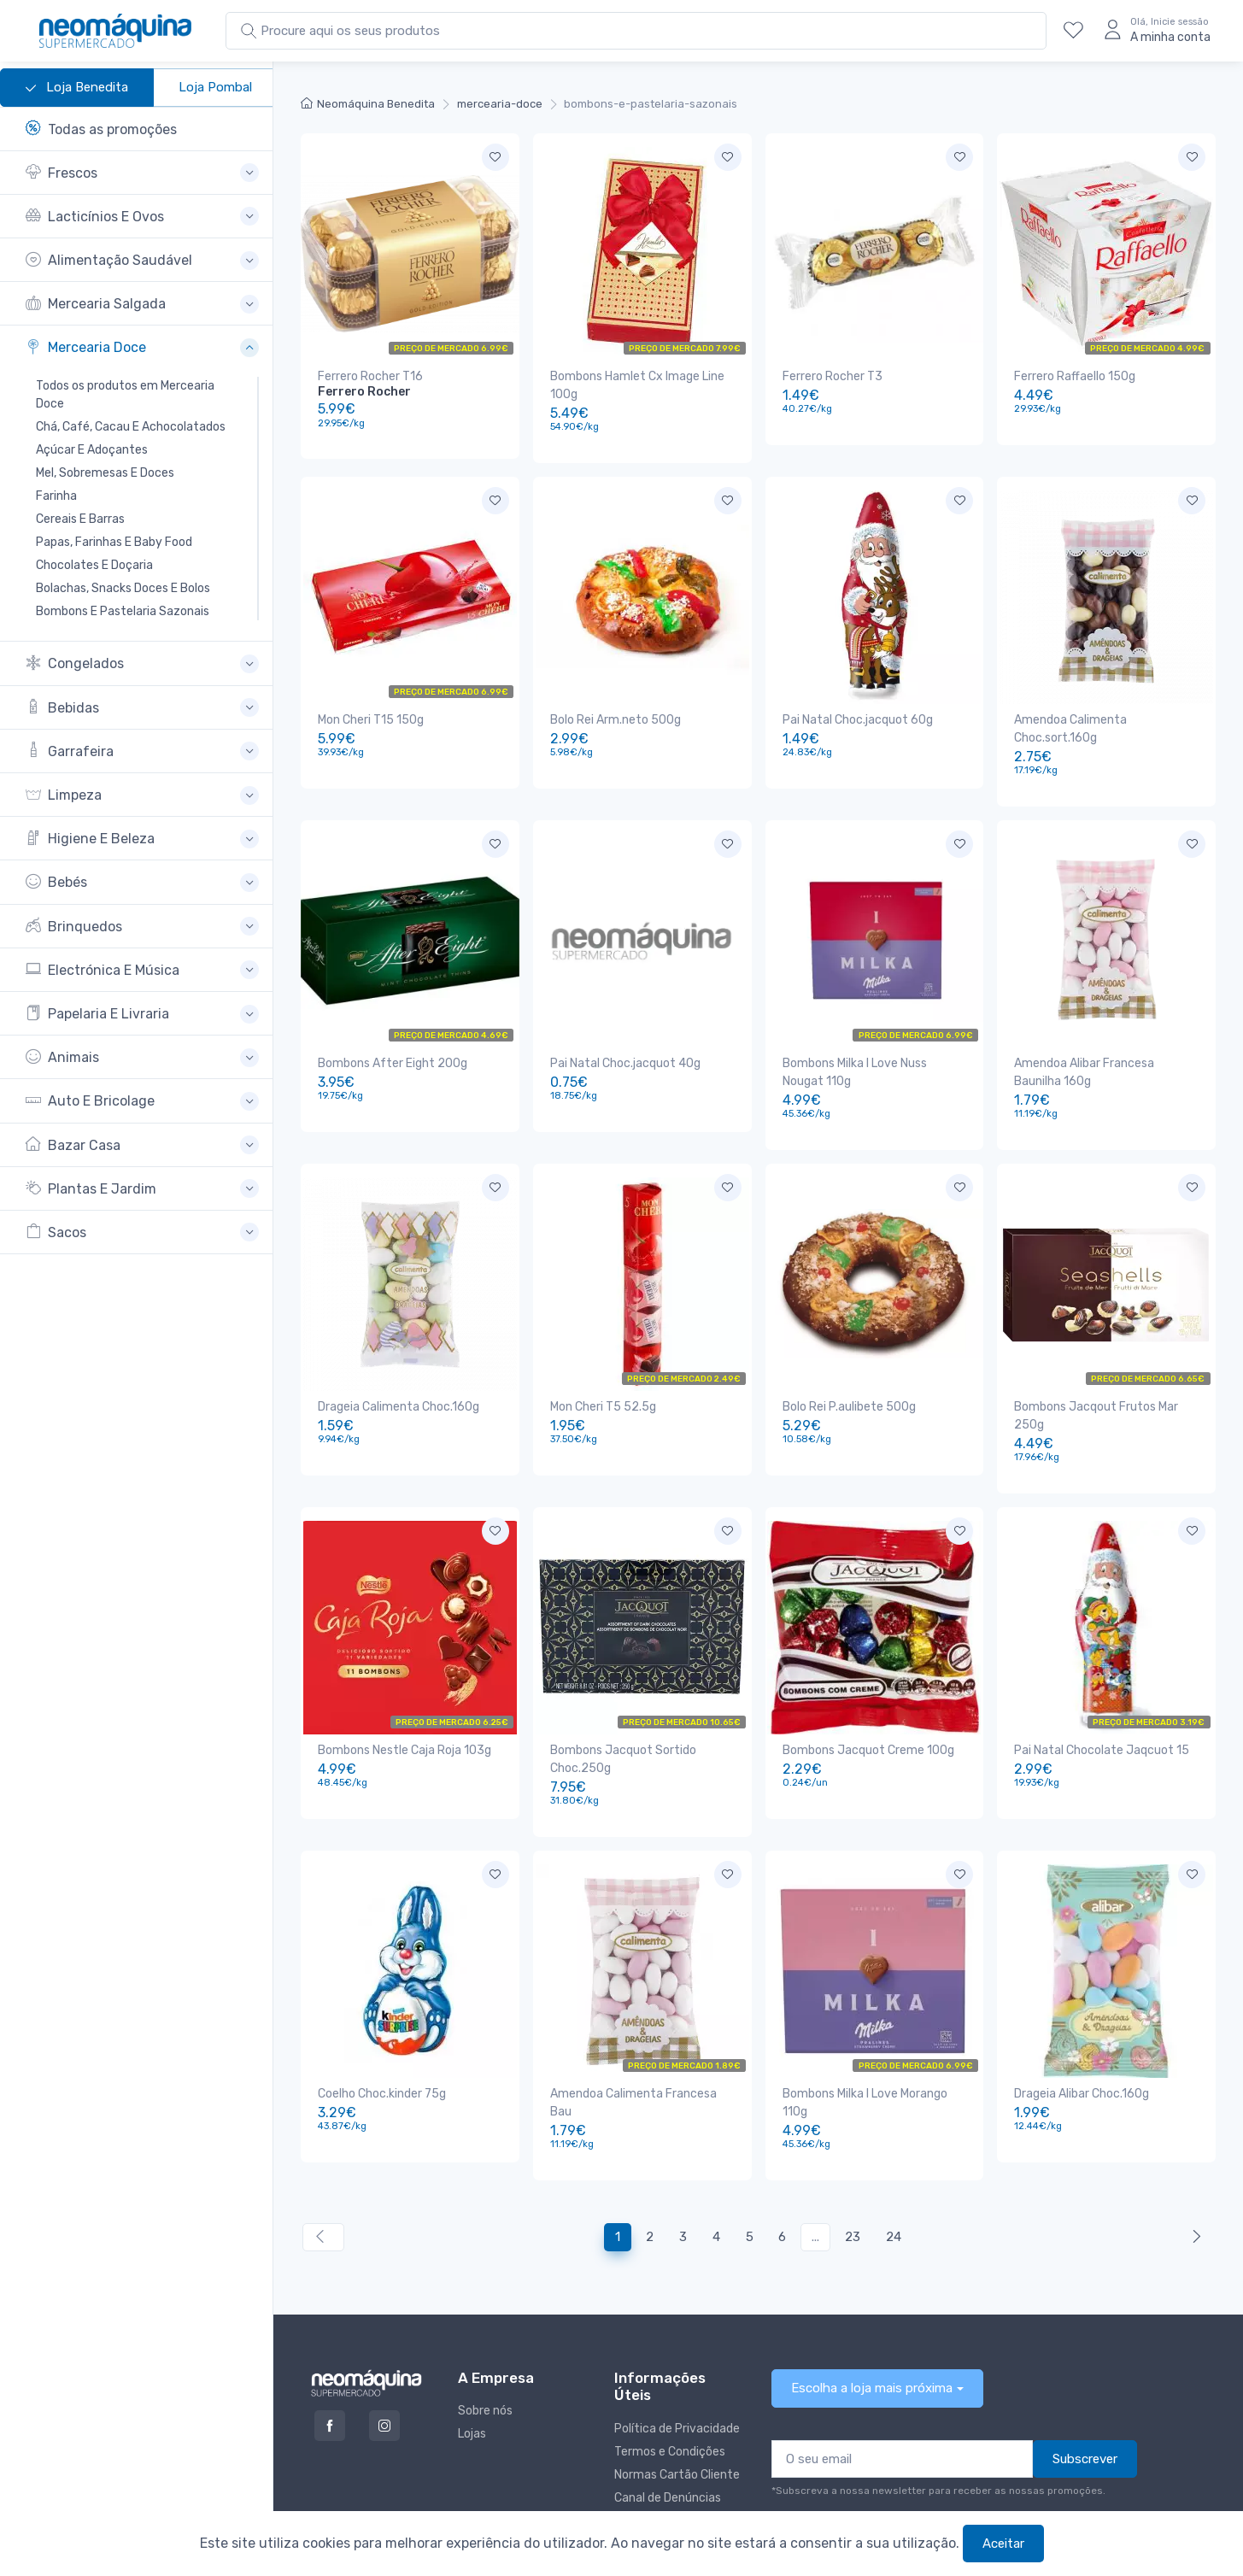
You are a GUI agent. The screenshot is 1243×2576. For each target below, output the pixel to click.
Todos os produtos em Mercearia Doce (125, 394)
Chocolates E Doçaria (94, 565)
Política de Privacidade (677, 2357)
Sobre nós (485, 2339)
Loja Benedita (77, 88)
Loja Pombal (215, 87)
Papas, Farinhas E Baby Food (114, 542)
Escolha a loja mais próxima (872, 2316)
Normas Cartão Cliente (677, 2403)
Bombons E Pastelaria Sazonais (122, 611)
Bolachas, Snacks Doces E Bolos (123, 588)
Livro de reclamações (672, 2449)
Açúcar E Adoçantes (92, 450)
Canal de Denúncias (667, 2426)
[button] (142, 173)
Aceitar (1003, 2543)
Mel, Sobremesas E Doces (105, 473)
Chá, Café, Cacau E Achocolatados (131, 427)
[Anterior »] (1193, 2165)
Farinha (56, 496)
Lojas (472, 2362)
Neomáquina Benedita (368, 103)
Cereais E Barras (80, 519)
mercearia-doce (499, 103)
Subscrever (1084, 2387)
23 (852, 2165)
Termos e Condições (669, 2380)
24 (893, 2165)
